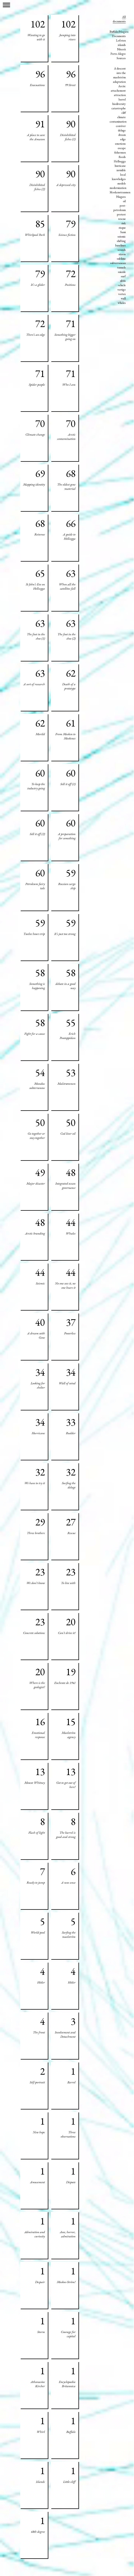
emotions (120, 144)
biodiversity (119, 104)
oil (124, 201)
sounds (122, 250)
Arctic (122, 86)
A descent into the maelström (119, 73)
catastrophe (118, 108)
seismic (122, 236)
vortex (122, 294)
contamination (118, 121)
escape (122, 148)
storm (122, 254)
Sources (121, 58)
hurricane (120, 166)
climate (121, 117)
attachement (118, 90)
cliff (123, 113)
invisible (121, 170)
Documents (119, 36)
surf (123, 276)
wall (123, 298)
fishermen (120, 152)
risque (122, 228)
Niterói (121, 49)
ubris (123, 281)
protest (121, 214)
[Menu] (6, 5)
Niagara (121, 197)
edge (123, 139)
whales (122, 303)
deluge (122, 130)
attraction (120, 95)
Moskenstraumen (120, 192)
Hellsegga (120, 161)
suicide (122, 272)
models (121, 183)
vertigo (121, 289)
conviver (121, 126)
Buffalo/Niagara (119, 32)
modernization (118, 188)
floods (122, 157)
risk (123, 223)
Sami (123, 232)
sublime (121, 259)
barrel (122, 99)
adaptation (119, 82)
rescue (122, 219)
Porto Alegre (118, 54)
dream (122, 135)
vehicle (122, 285)
